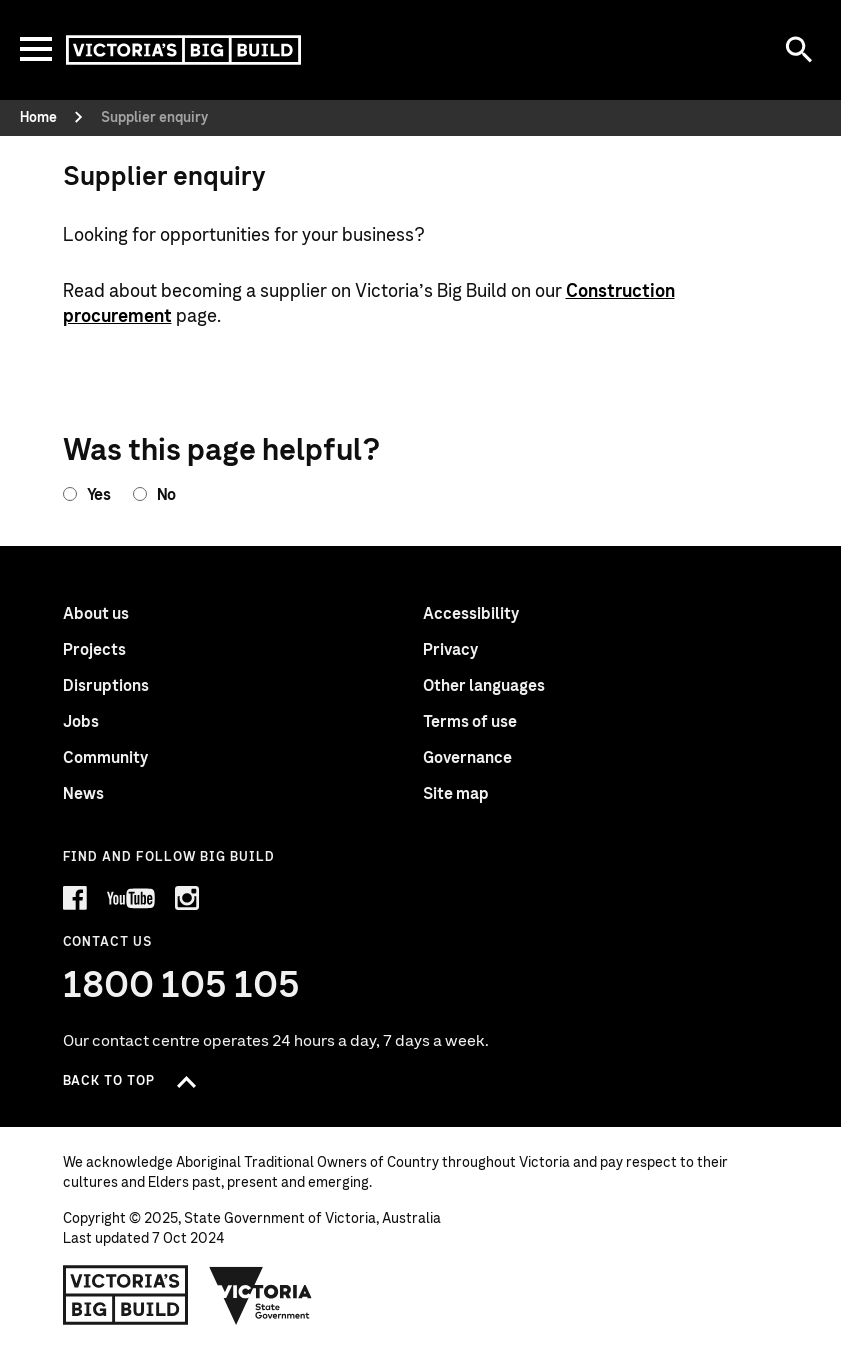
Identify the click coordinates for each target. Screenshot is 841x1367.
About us (96, 614)
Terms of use (470, 722)
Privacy (450, 650)
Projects (94, 650)
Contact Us (107, 942)
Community (105, 758)
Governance (467, 758)
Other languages (484, 686)
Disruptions (106, 686)
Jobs (81, 722)
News (83, 794)
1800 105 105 (181, 986)
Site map (456, 794)
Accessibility (471, 614)
